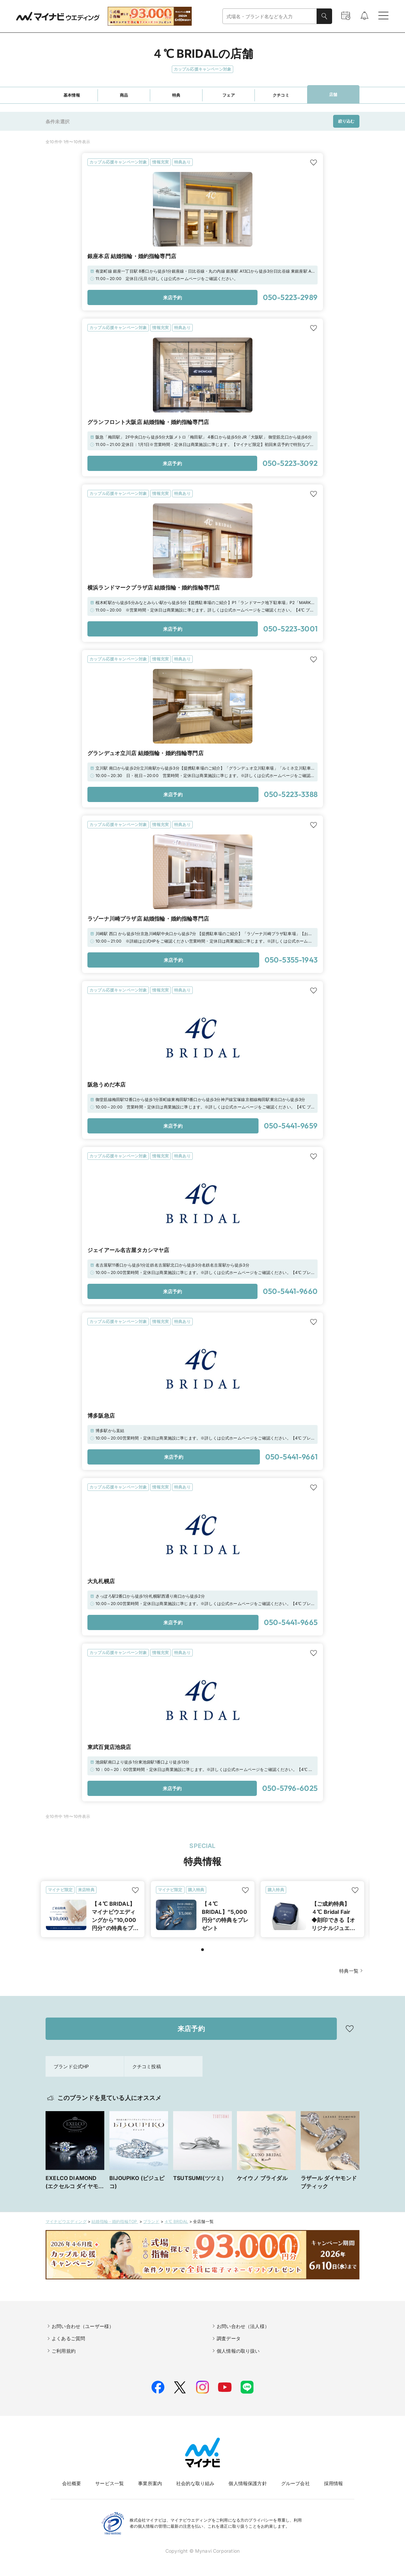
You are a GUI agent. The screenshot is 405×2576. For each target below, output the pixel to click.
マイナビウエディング (66, 2221)
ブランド (151, 2221)
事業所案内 (150, 2483)
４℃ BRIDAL (176, 2221)
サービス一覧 (109, 2483)
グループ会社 (295, 2483)
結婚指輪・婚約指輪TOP (114, 2221)
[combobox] (269, 16)
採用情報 (333, 2483)
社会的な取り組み (195, 2483)
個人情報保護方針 (247, 2483)
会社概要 (71, 2483)
